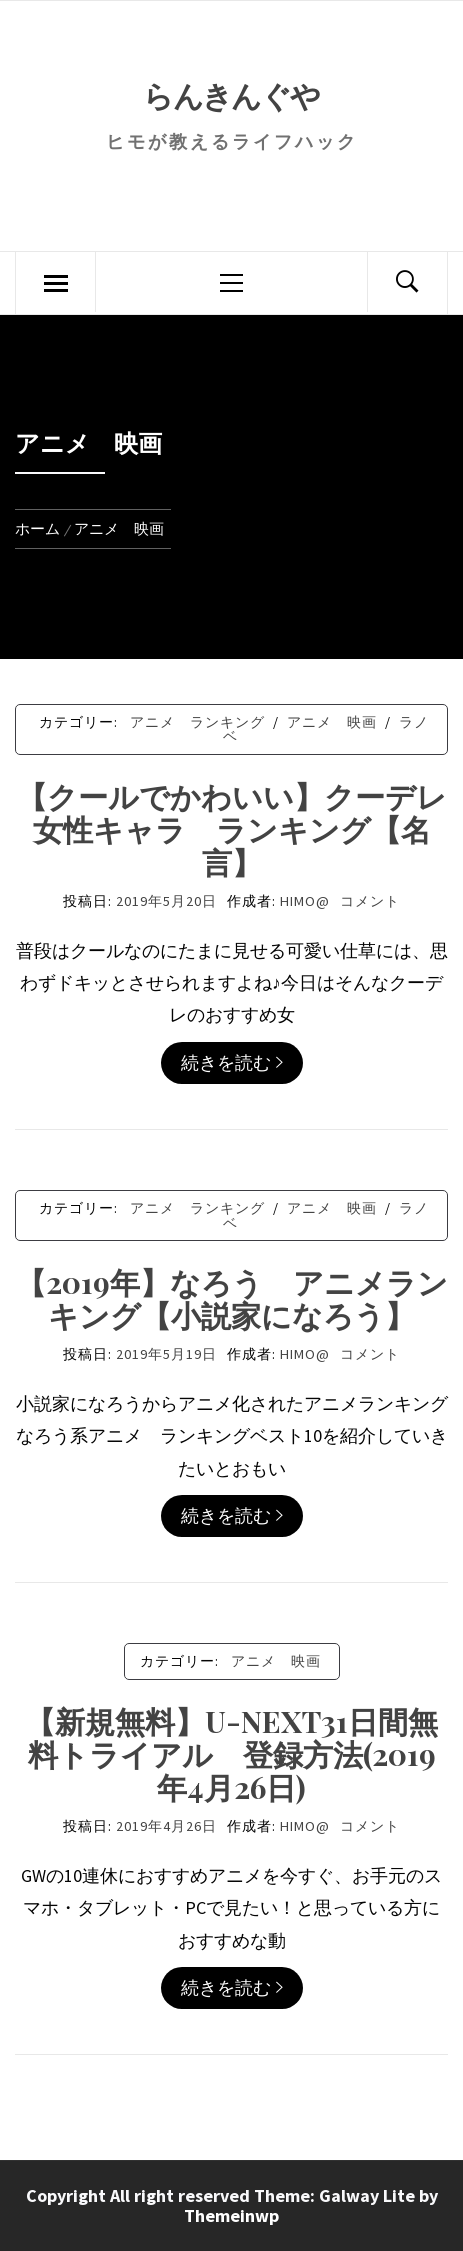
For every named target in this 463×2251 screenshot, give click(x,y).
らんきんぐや (231, 95)
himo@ (305, 901)
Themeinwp (231, 2215)
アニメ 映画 (332, 722)
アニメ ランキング (197, 722)
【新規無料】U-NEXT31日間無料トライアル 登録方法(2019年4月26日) (231, 1754)
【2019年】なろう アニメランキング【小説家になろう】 (232, 1298)
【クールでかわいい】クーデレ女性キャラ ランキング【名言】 (232, 829)
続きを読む (232, 1062)
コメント (370, 901)
